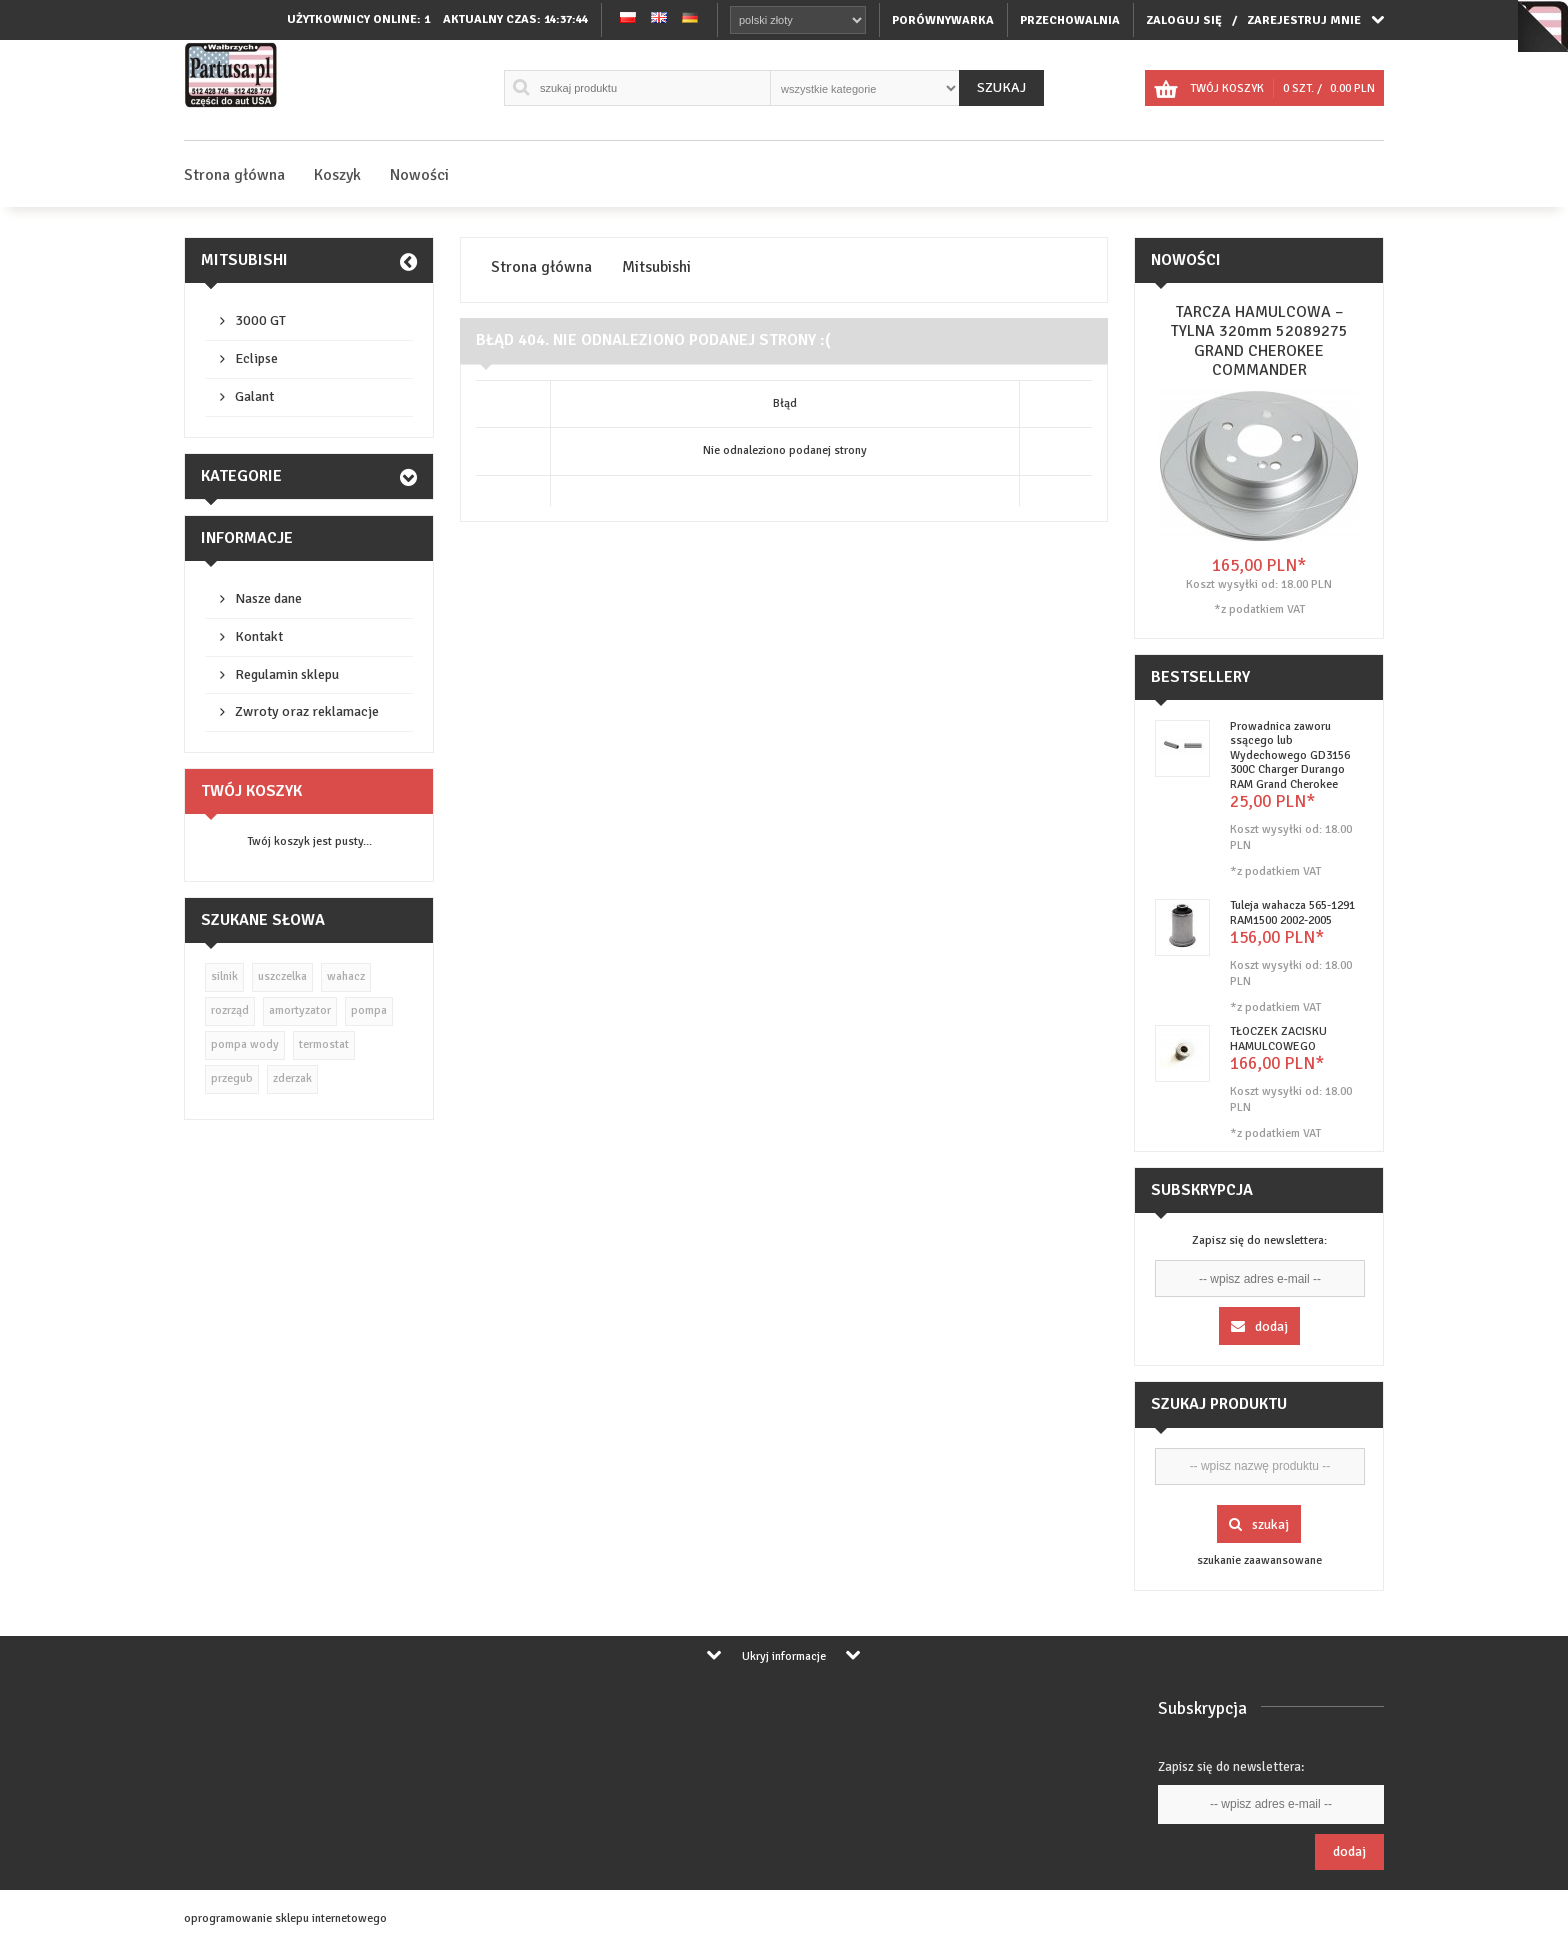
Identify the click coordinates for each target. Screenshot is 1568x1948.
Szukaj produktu (1219, 1404)
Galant (254, 396)
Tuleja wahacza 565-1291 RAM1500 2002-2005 (1292, 912)
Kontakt (259, 636)
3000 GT (260, 320)
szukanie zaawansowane (1259, 1560)
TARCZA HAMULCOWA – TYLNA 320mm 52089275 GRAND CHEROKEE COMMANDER (1259, 341)
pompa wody (245, 1044)
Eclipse (256, 358)
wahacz (346, 976)
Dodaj (1259, 1326)
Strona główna (234, 175)
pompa (369, 1010)
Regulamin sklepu (287, 674)
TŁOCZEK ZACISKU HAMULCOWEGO (1278, 1038)
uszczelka (282, 976)
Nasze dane (268, 598)
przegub (232, 1078)
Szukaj (1001, 87)
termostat (324, 1044)
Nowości (419, 175)
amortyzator (300, 1010)
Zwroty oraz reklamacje (307, 711)
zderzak (292, 1078)
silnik (224, 976)
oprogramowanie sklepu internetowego (285, 1918)
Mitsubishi (244, 260)
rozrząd (230, 1010)
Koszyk (337, 175)
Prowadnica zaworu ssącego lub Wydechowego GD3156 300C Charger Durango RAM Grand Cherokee (1290, 755)
